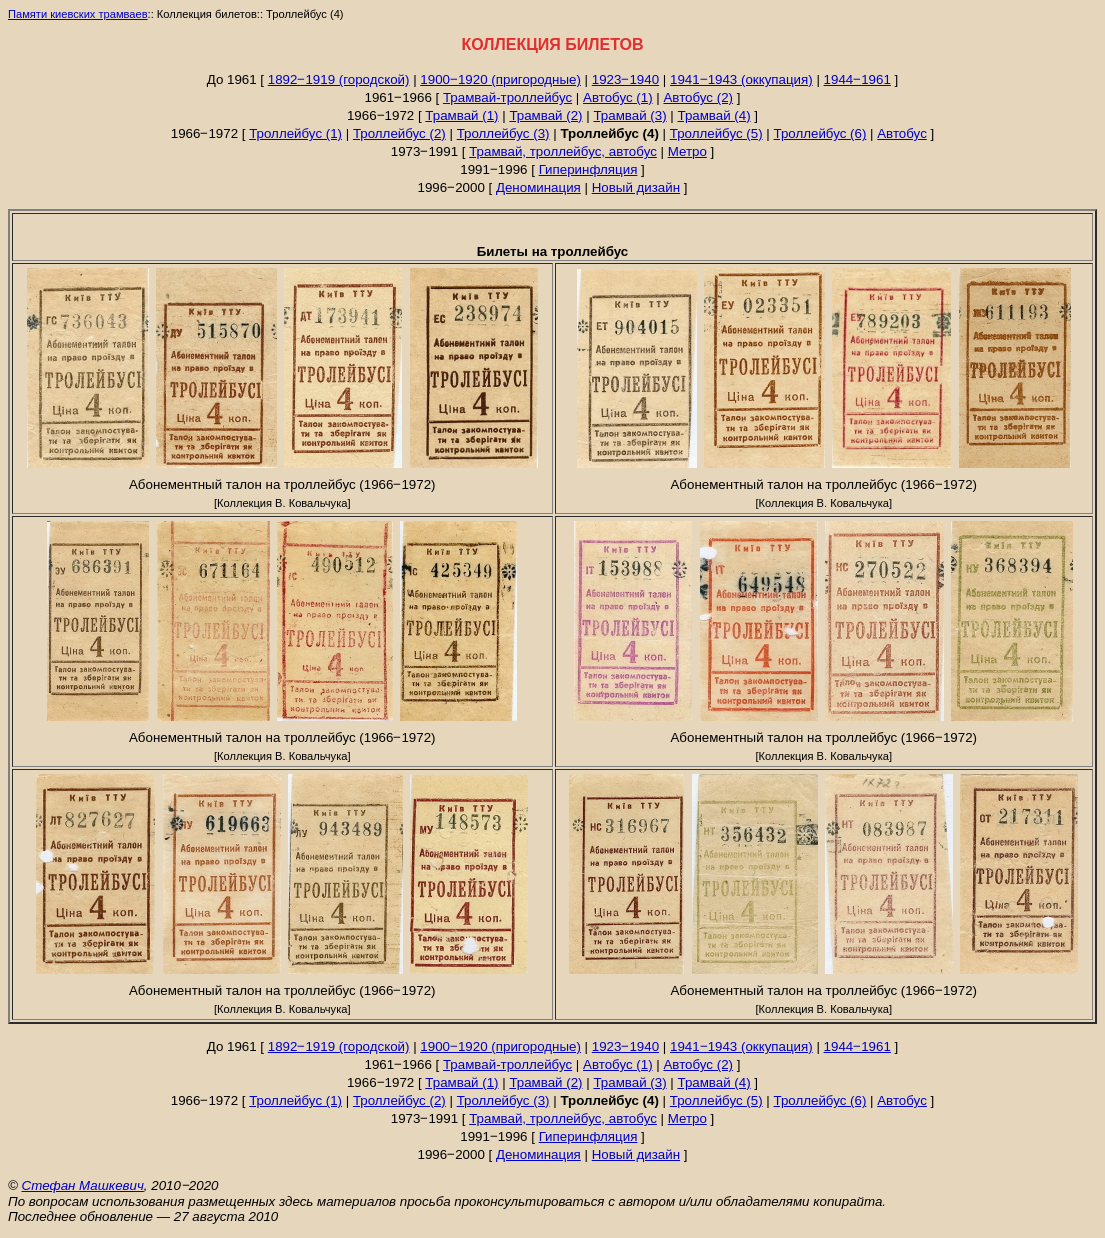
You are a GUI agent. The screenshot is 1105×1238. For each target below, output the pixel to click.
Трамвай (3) (629, 115)
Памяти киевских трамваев (78, 14)
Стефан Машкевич (83, 1185)
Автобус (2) (698, 97)
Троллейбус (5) (716, 133)
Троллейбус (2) (399, 133)
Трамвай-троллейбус (507, 97)
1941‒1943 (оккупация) (741, 79)
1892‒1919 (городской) (339, 79)
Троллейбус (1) (295, 133)
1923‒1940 (625, 79)
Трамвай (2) (545, 115)
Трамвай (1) (461, 115)
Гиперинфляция (588, 169)
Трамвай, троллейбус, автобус (563, 151)
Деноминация (538, 187)
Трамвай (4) (713, 115)
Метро (687, 151)
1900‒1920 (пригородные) (500, 79)
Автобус (902, 133)
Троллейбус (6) (820, 133)
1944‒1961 (857, 79)
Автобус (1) (618, 97)
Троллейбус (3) (503, 133)
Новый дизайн (636, 187)
